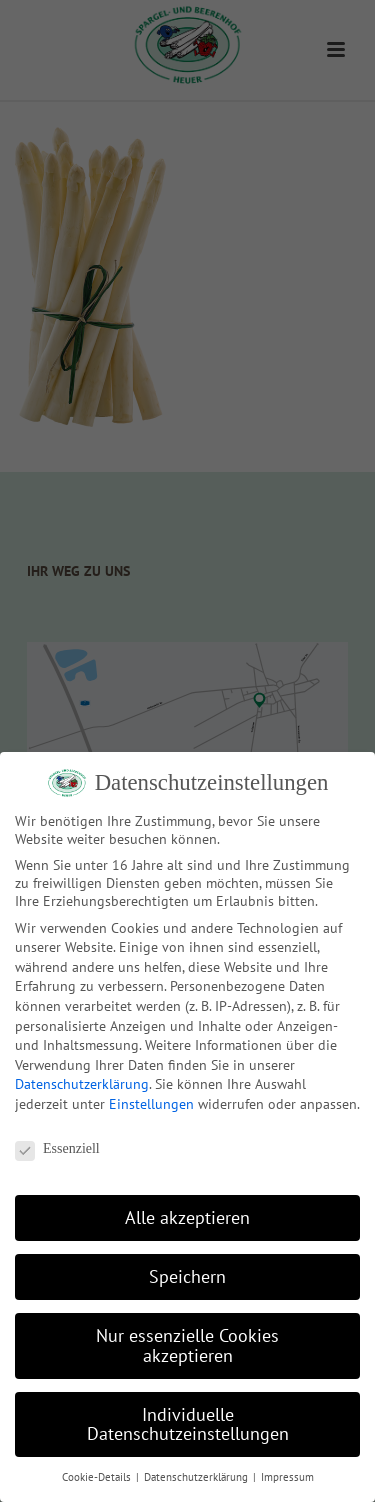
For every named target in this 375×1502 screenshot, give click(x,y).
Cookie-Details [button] (98, 1477)
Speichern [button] (187, 1276)
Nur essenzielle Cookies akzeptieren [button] (187, 1345)
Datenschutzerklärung (82, 1084)
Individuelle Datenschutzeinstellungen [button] (188, 1424)
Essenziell (57, 1149)
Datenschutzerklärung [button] (197, 1477)
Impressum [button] (287, 1477)
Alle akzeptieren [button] (187, 1217)
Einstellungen (151, 1104)
